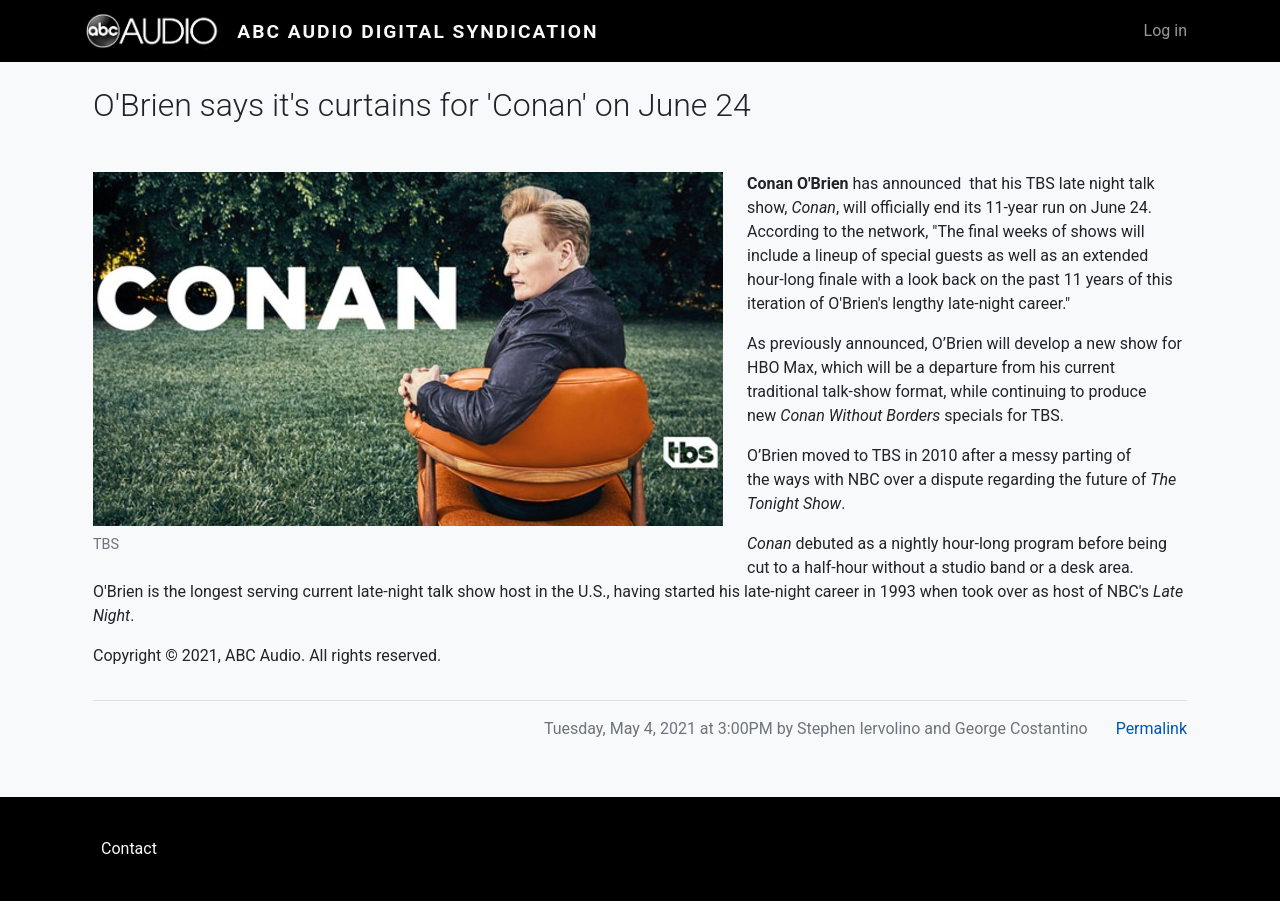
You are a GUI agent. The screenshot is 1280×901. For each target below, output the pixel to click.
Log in (1165, 30)
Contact (129, 848)
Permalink (1151, 728)
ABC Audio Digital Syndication (417, 31)
